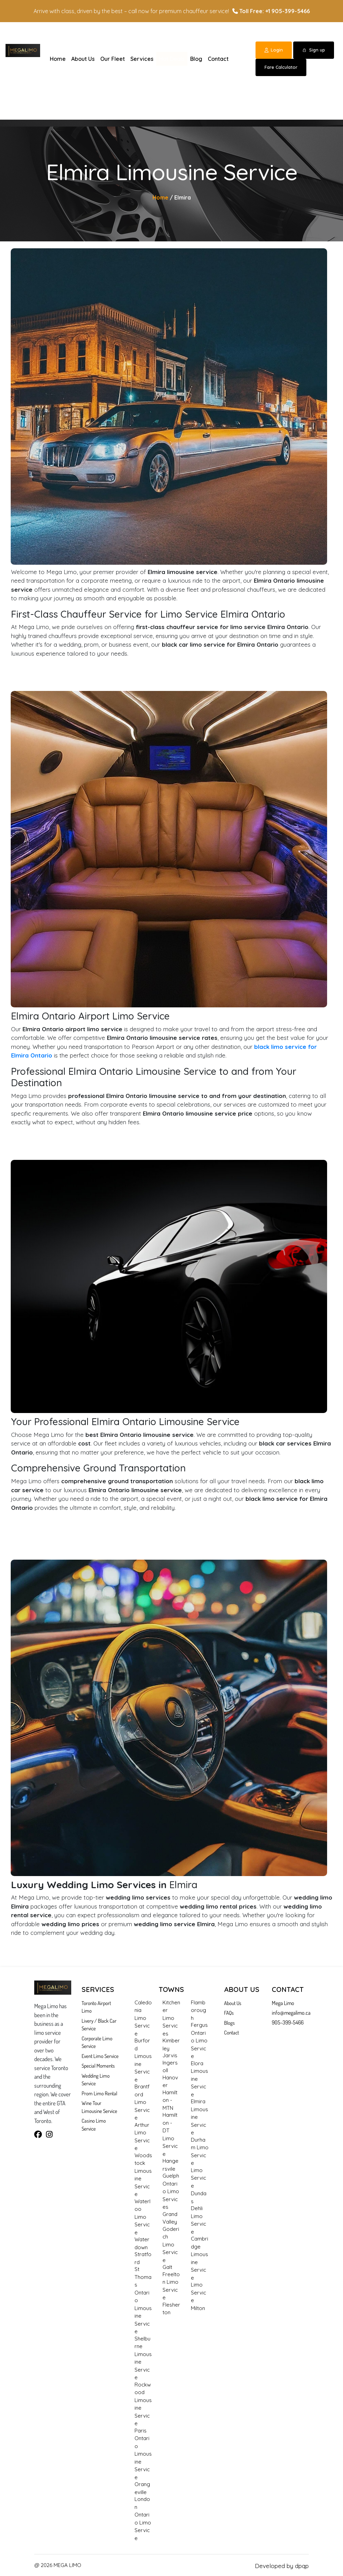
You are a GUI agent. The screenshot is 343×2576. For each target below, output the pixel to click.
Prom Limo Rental (99, 2093)
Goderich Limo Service (171, 2244)
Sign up (313, 50)
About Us (83, 58)
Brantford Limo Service (142, 2102)
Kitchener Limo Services (171, 2018)
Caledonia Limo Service (143, 2018)
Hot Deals (172, 58)
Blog (196, 58)
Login (274, 50)
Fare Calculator (281, 67)
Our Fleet (112, 58)
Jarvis (170, 2055)
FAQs (229, 2013)
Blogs (229, 2023)
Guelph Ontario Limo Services (171, 2191)
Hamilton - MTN (170, 2100)
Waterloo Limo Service (142, 2217)
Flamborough (198, 2010)
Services (142, 58)
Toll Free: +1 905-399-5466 (271, 11)
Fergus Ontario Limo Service (199, 2040)
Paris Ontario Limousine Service (143, 2454)
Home (58, 58)
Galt (167, 2267)
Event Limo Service (100, 2056)
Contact (218, 58)
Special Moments (98, 2065)
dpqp (302, 2565)
